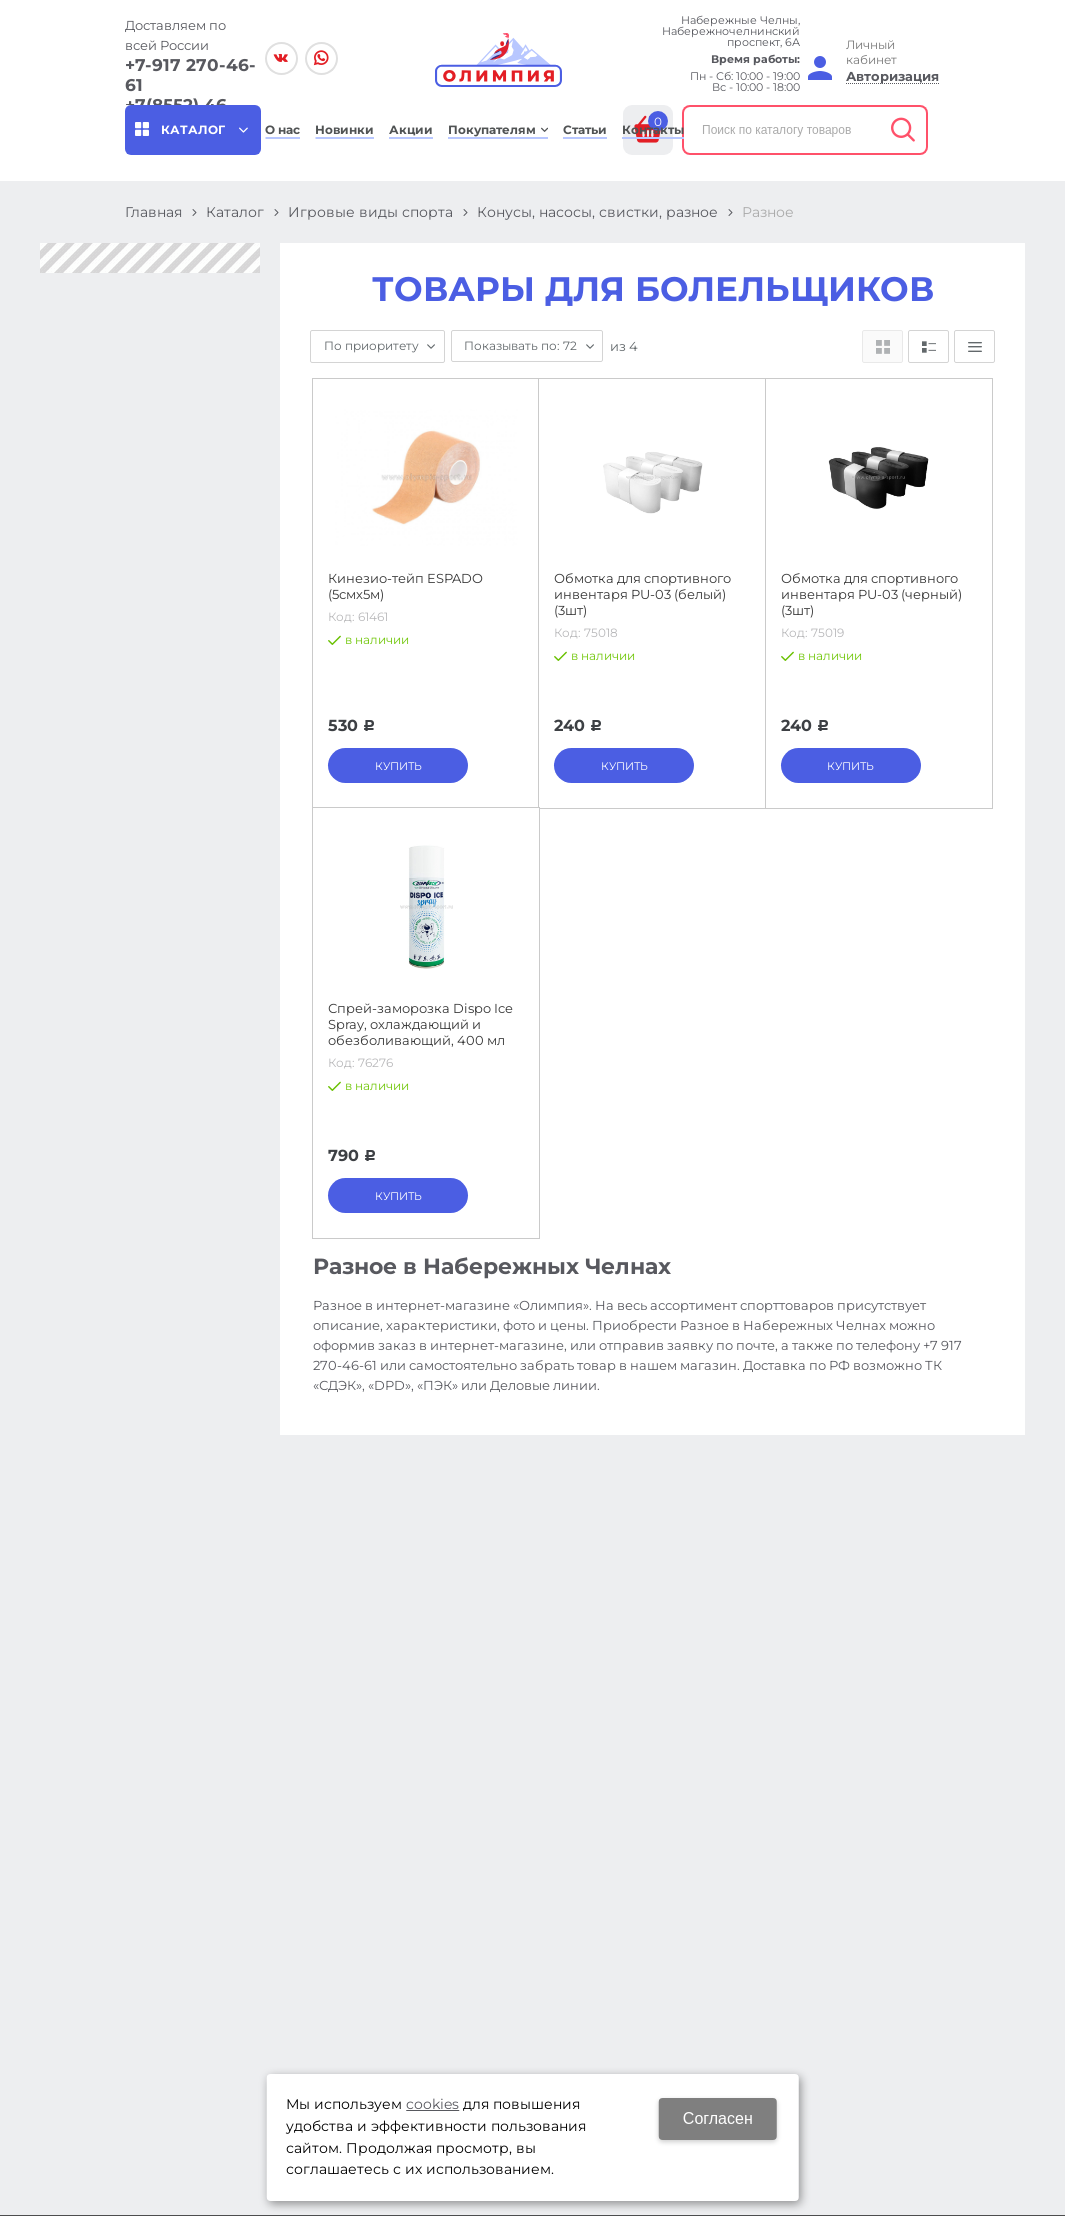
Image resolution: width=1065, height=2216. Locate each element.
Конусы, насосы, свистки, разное (597, 212)
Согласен (718, 2118)
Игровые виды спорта (370, 212)
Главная (153, 212)
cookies (432, 2104)
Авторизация (892, 76)
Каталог (235, 212)
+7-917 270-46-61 (190, 75)
